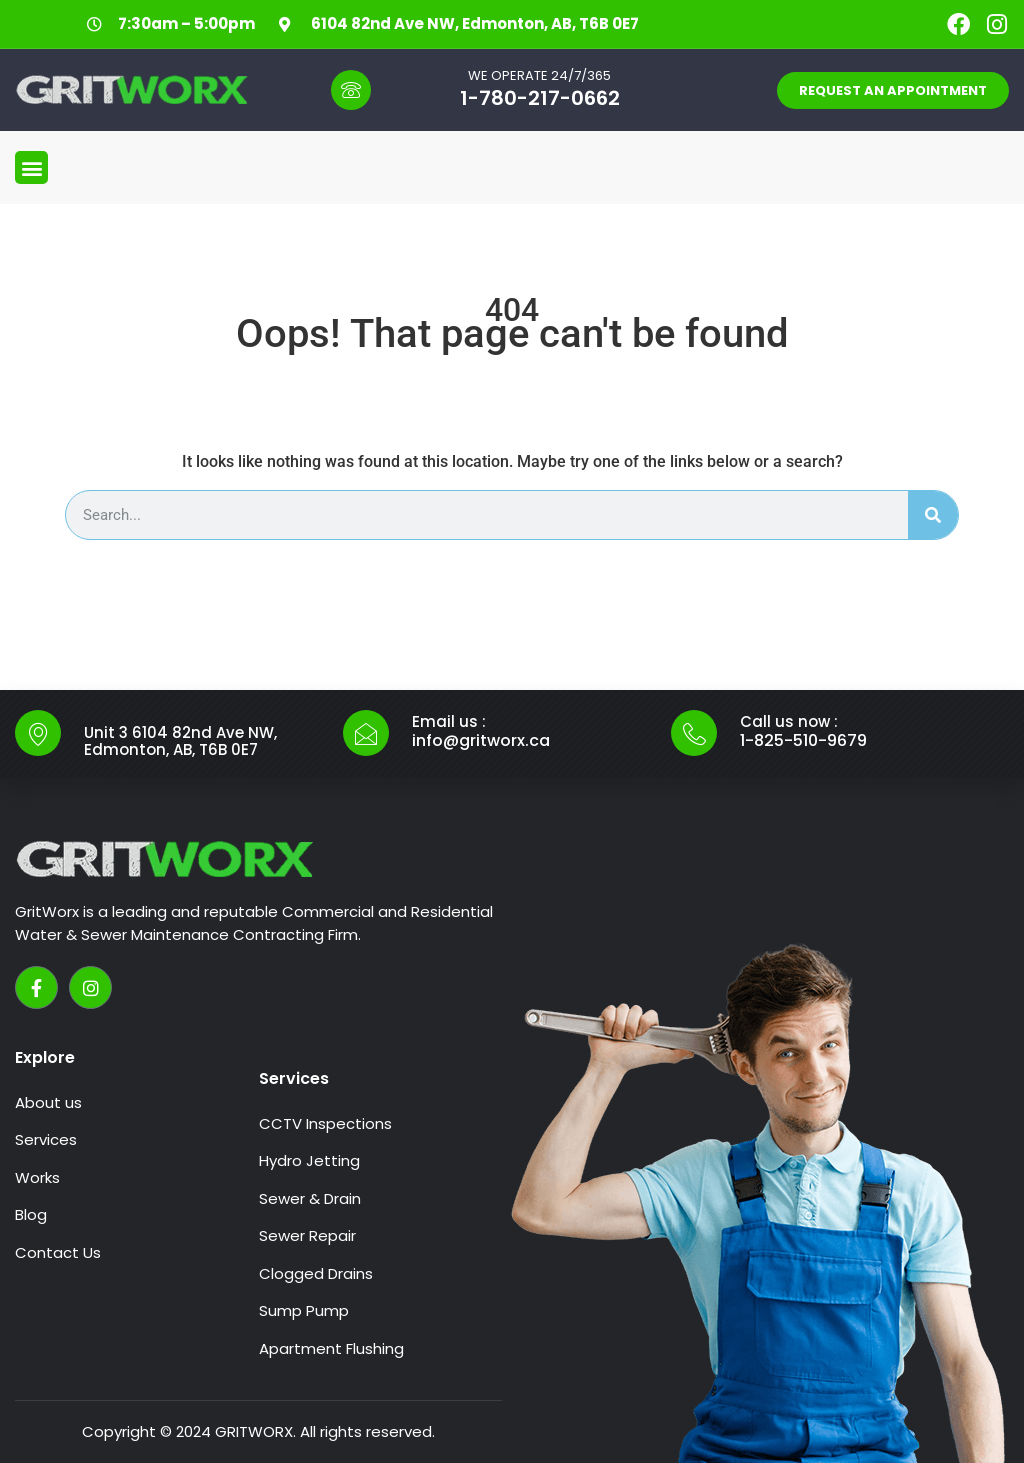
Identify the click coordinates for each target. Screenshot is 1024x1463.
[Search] (933, 515)
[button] (31, 167)
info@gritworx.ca (481, 740)
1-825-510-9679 (803, 740)
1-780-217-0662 (540, 98)
